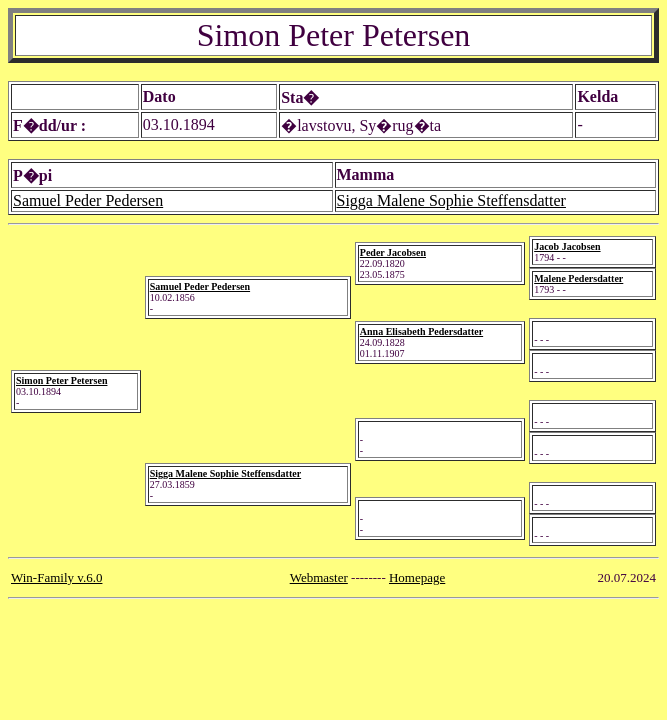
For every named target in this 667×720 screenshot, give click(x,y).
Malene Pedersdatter (578, 278)
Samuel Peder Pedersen (88, 200)
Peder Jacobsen (393, 252)
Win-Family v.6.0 (56, 577)
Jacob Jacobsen (567, 246)
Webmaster (319, 577)
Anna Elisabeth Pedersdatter (421, 331)
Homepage (417, 577)
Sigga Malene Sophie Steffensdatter (451, 200)
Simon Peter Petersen (61, 380)
